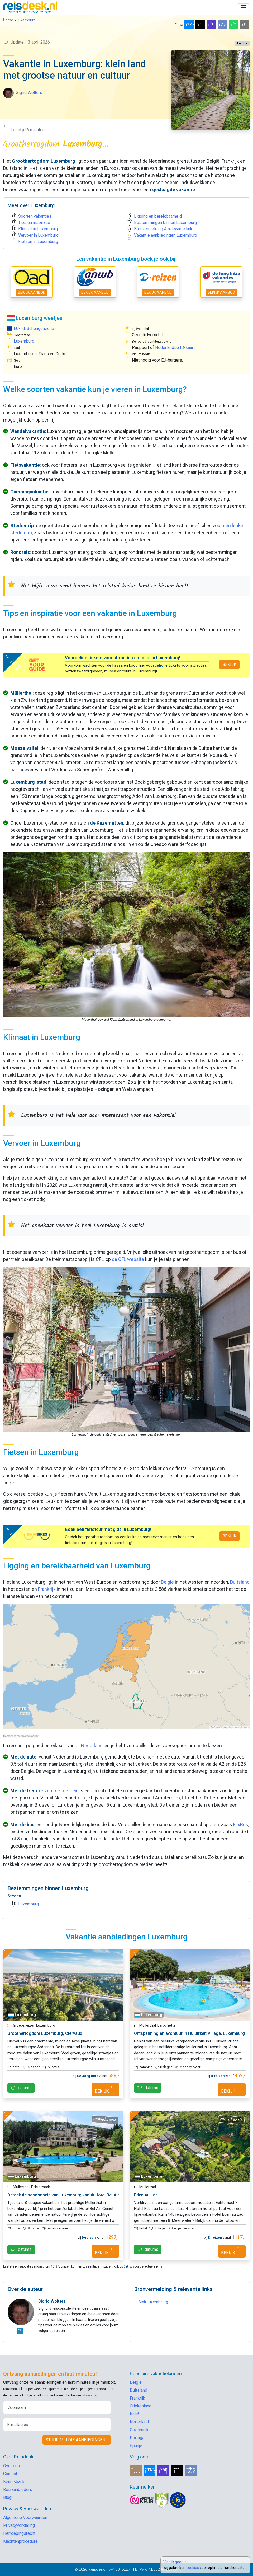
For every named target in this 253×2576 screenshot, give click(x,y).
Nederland (92, 1745)
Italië (134, 2413)
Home (8, 20)
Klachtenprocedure (20, 2541)
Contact (10, 2473)
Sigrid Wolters (29, 92)
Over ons (11, 2465)
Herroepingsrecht (19, 2533)
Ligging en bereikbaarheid (158, 216)
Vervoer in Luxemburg (38, 235)
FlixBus (240, 1824)
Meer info (90, 2395)
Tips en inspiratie (34, 222)
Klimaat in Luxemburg (38, 228)
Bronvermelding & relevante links (164, 228)
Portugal (137, 2437)
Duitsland (240, 1582)
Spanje (136, 2445)
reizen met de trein (59, 1790)
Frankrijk (47, 1589)
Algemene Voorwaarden (25, 2517)
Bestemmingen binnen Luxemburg (165, 222)
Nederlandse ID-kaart (175, 347)
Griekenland (140, 2406)
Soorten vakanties (34, 216)
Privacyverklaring (19, 2525)
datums (21, 2087)
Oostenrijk (139, 2429)
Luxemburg (26, 20)
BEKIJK (229, 664)
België (167, 1582)
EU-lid (19, 328)
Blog (7, 2497)
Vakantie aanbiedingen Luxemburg (165, 235)
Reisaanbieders (17, 2489)
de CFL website (128, 1259)
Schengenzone (40, 328)
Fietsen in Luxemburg (38, 241)
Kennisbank (14, 2481)
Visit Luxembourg (153, 2302)
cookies (192, 2567)
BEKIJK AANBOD (31, 292)
